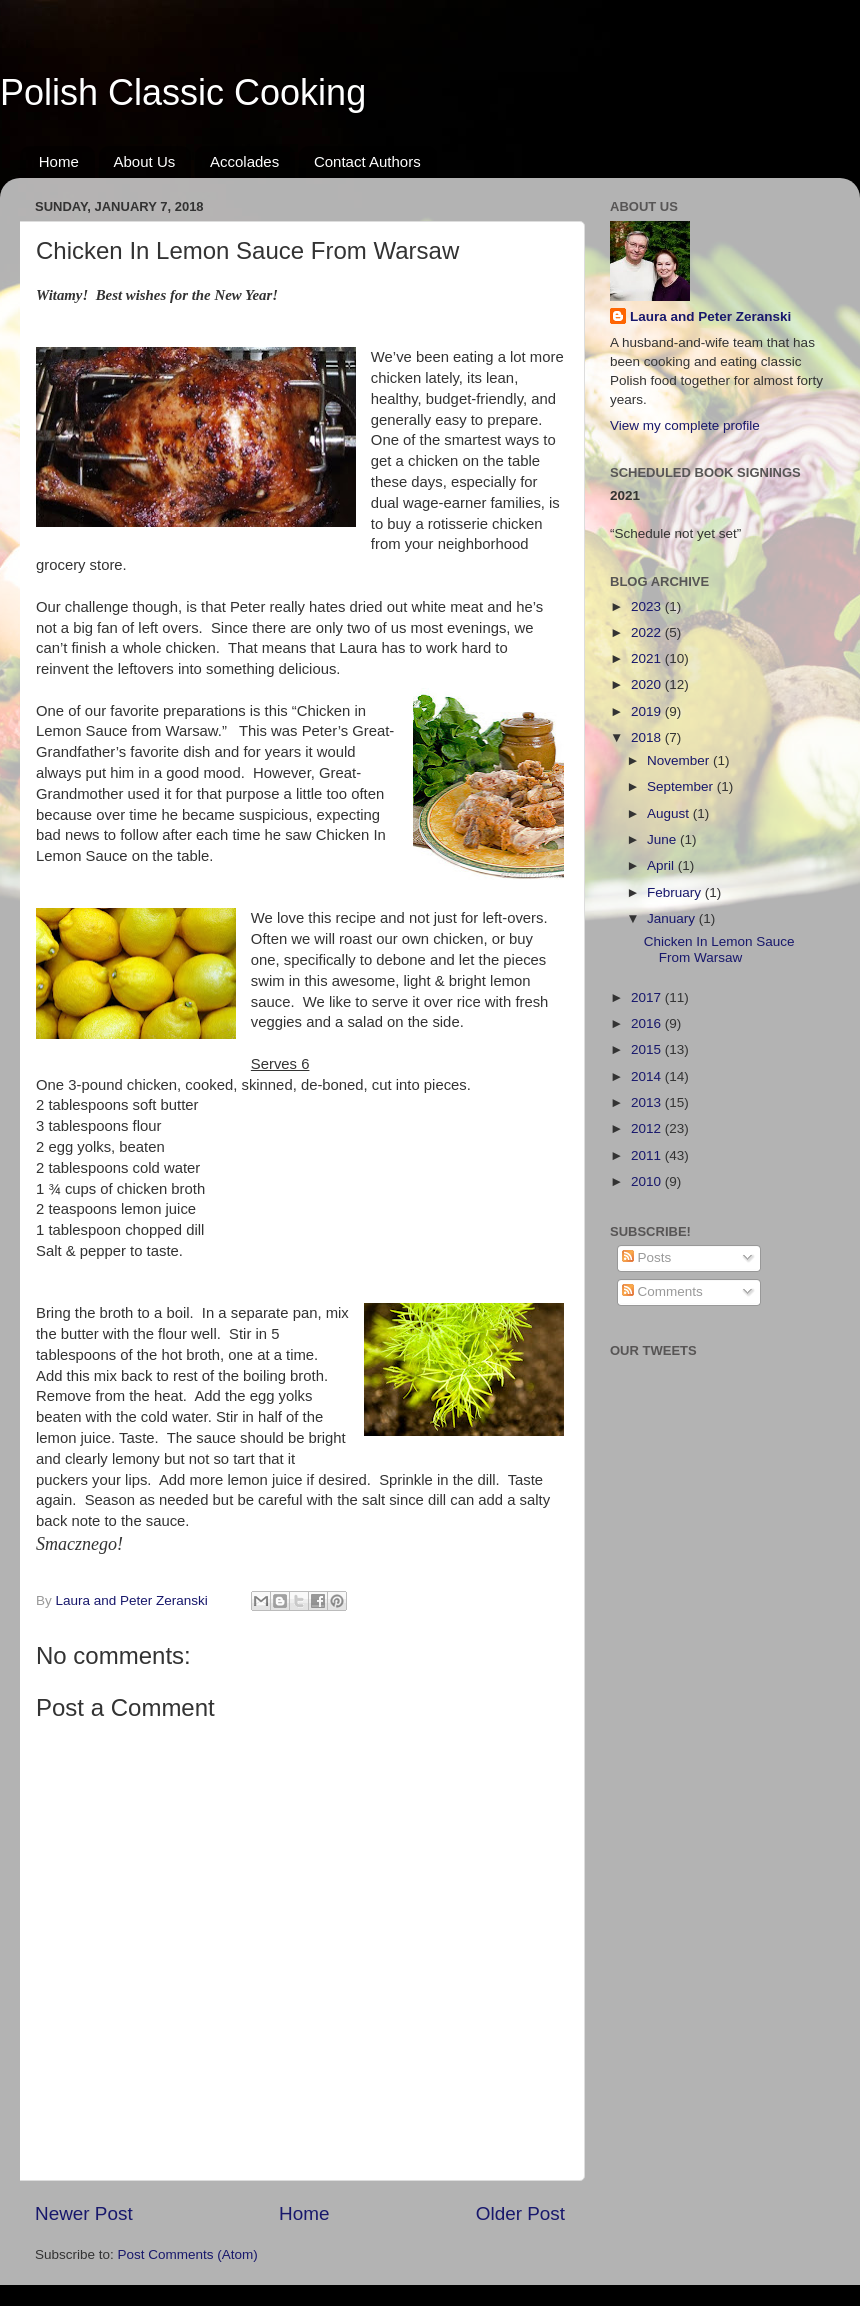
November (680, 760)
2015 (648, 1049)
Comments (662, 1291)
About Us (145, 161)
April (662, 865)
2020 (648, 684)
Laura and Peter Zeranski (710, 316)
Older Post (520, 2213)
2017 (648, 997)
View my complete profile (685, 425)
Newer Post (84, 2213)
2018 (648, 737)
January (673, 918)
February (676, 892)
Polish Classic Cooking (183, 92)
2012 (648, 1128)
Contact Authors (367, 161)
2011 (648, 1155)
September (682, 786)
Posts (647, 1257)
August (670, 813)
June (663, 839)
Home (59, 161)
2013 (648, 1102)
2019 (648, 711)
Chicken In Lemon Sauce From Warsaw (719, 949)
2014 (648, 1076)
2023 (648, 606)
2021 (648, 658)
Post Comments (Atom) (188, 2254)
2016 (648, 1023)
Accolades (244, 161)
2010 (648, 1181)
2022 (648, 632)
